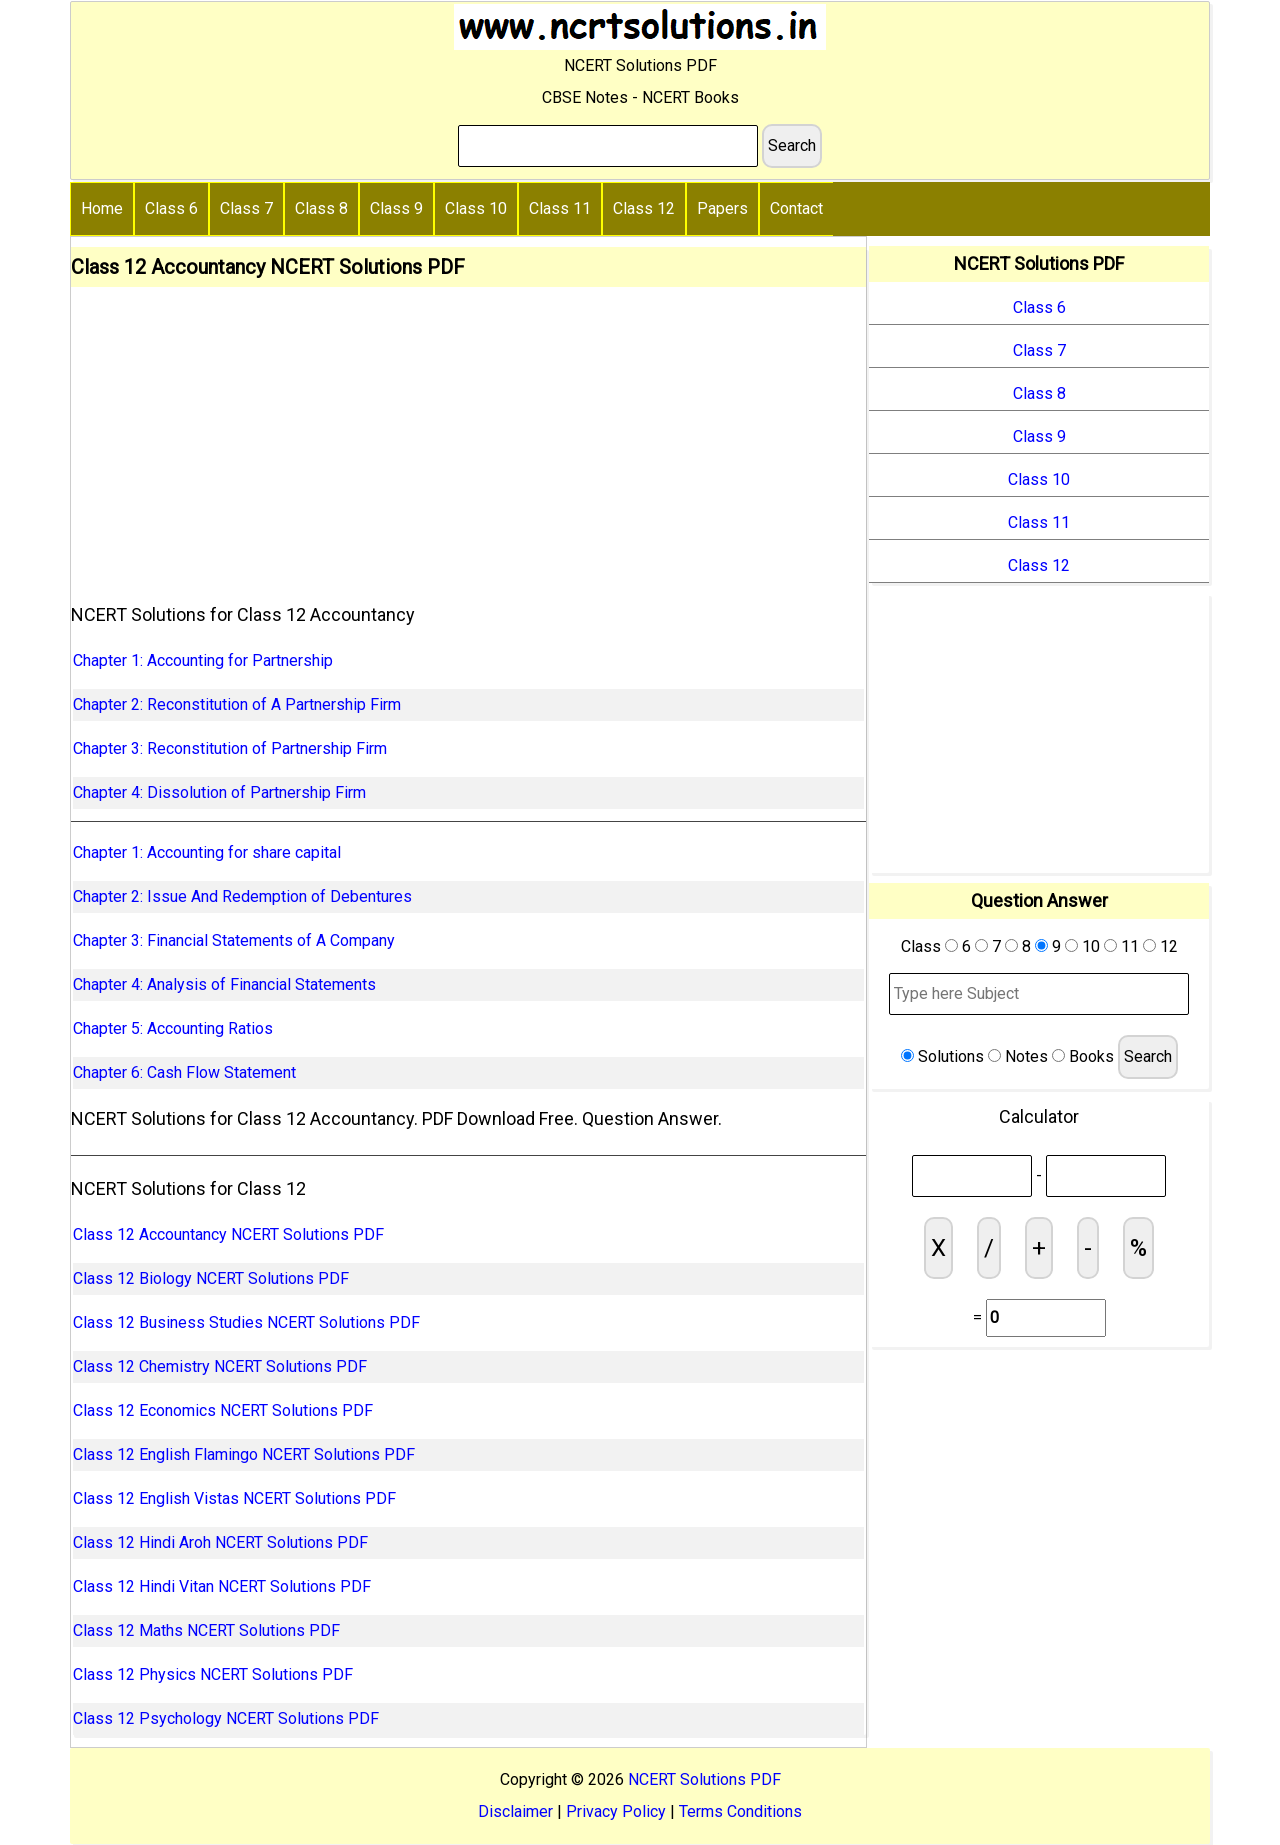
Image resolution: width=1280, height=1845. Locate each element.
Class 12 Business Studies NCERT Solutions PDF (246, 1322)
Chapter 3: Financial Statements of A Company (234, 940)
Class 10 (476, 208)
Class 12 (644, 208)
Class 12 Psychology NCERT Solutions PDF (226, 1718)
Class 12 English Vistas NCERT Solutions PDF (234, 1498)
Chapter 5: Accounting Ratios (173, 1028)
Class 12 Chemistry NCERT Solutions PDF (220, 1366)
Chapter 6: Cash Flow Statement (184, 1072)
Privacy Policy (616, 1811)
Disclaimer (515, 1811)
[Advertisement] (468, 437)
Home (102, 208)
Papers (722, 208)
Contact (796, 208)
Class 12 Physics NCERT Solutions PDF (213, 1674)
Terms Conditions (740, 1811)
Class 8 (321, 208)
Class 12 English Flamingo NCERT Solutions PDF (244, 1454)
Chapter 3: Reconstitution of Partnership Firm (230, 748)
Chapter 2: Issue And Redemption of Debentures (242, 896)
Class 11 (560, 208)
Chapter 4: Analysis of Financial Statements (224, 984)
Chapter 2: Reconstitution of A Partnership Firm (237, 704)
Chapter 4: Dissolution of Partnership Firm (219, 792)
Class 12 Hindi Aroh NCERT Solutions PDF (220, 1542)
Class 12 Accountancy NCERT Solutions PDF (228, 1234)
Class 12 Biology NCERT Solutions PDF (211, 1278)
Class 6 (171, 208)
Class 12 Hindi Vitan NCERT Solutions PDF (222, 1586)
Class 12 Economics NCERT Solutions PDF (223, 1410)
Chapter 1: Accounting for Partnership (203, 660)
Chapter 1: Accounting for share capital (207, 852)
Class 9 (396, 208)
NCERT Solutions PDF (704, 1779)
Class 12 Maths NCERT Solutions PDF (206, 1630)
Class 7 (246, 208)
